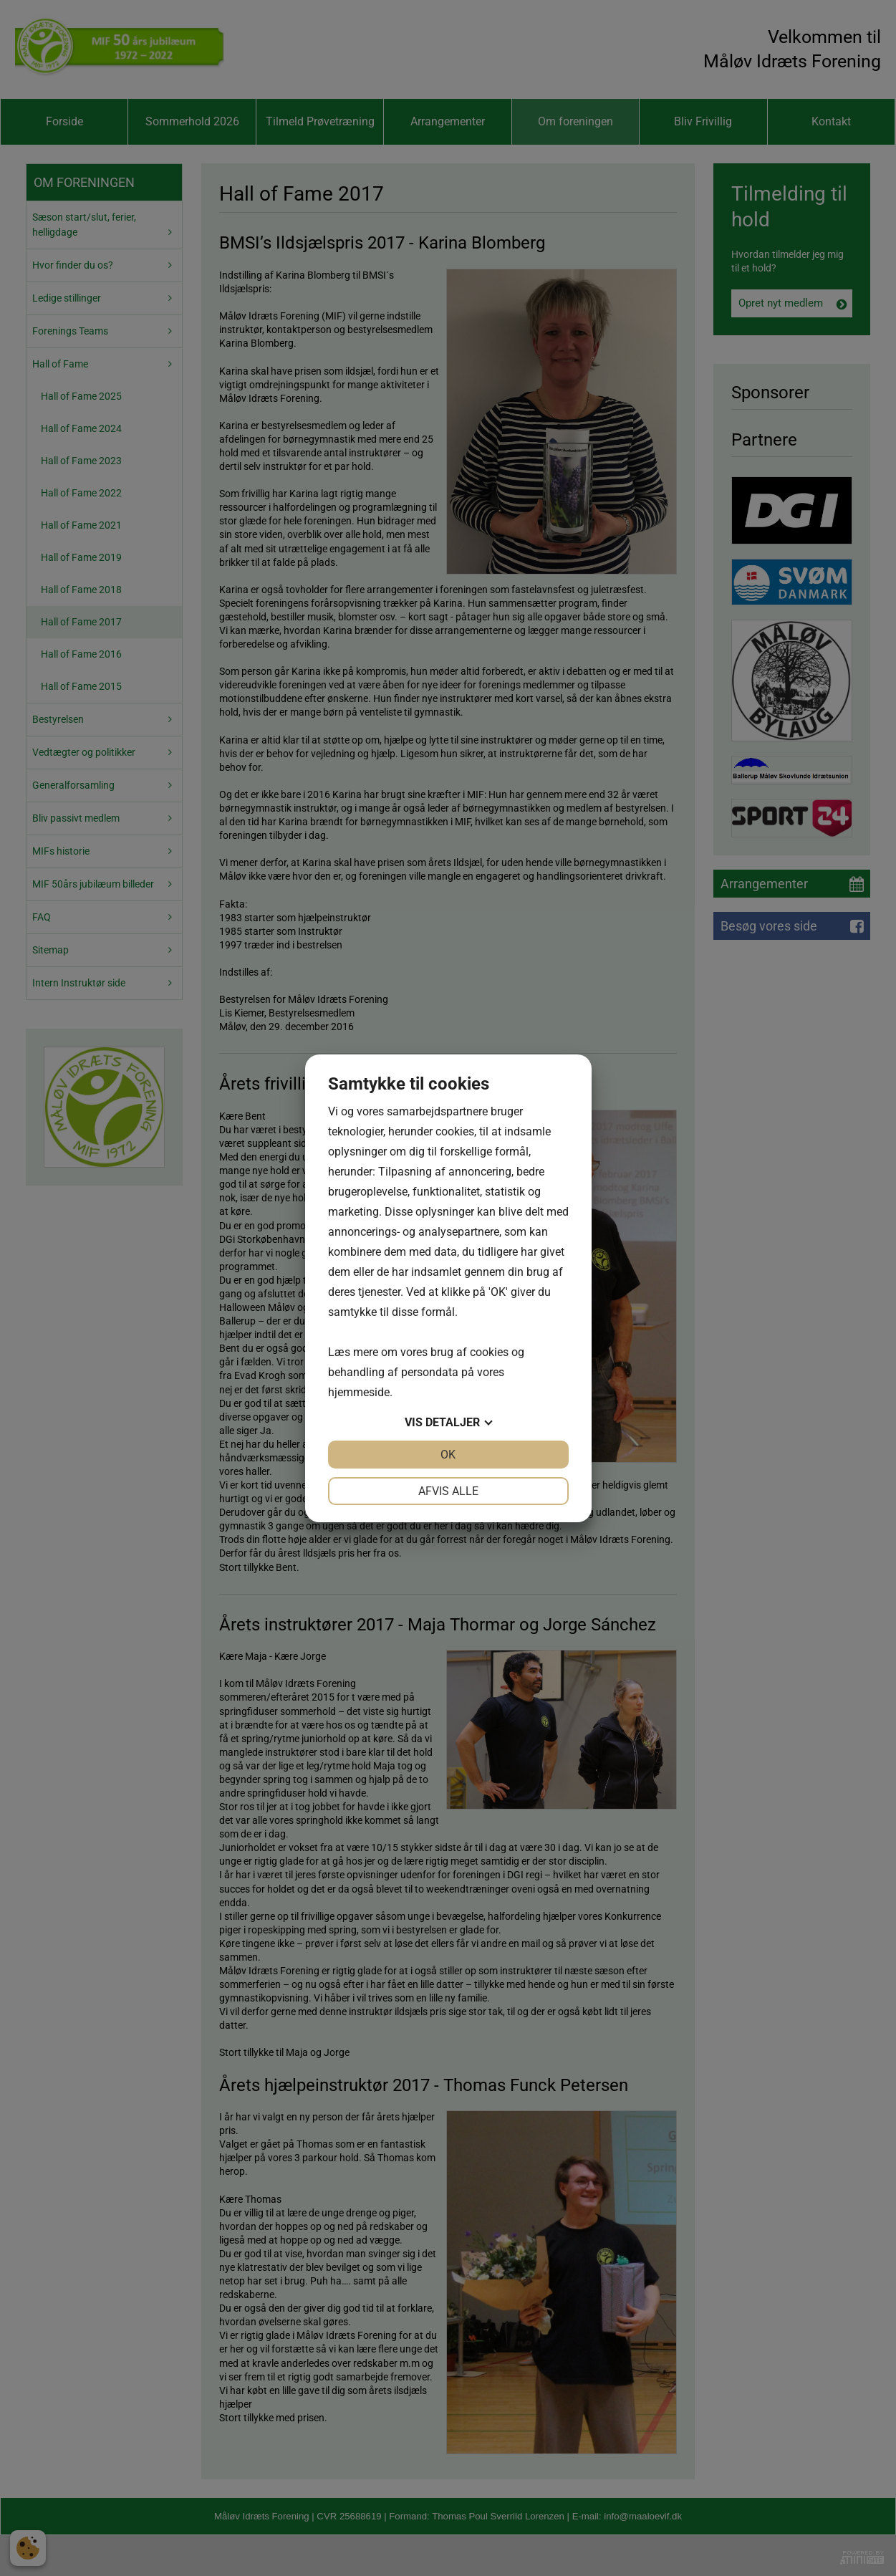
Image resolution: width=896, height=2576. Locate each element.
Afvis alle (448, 1491)
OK (448, 1454)
